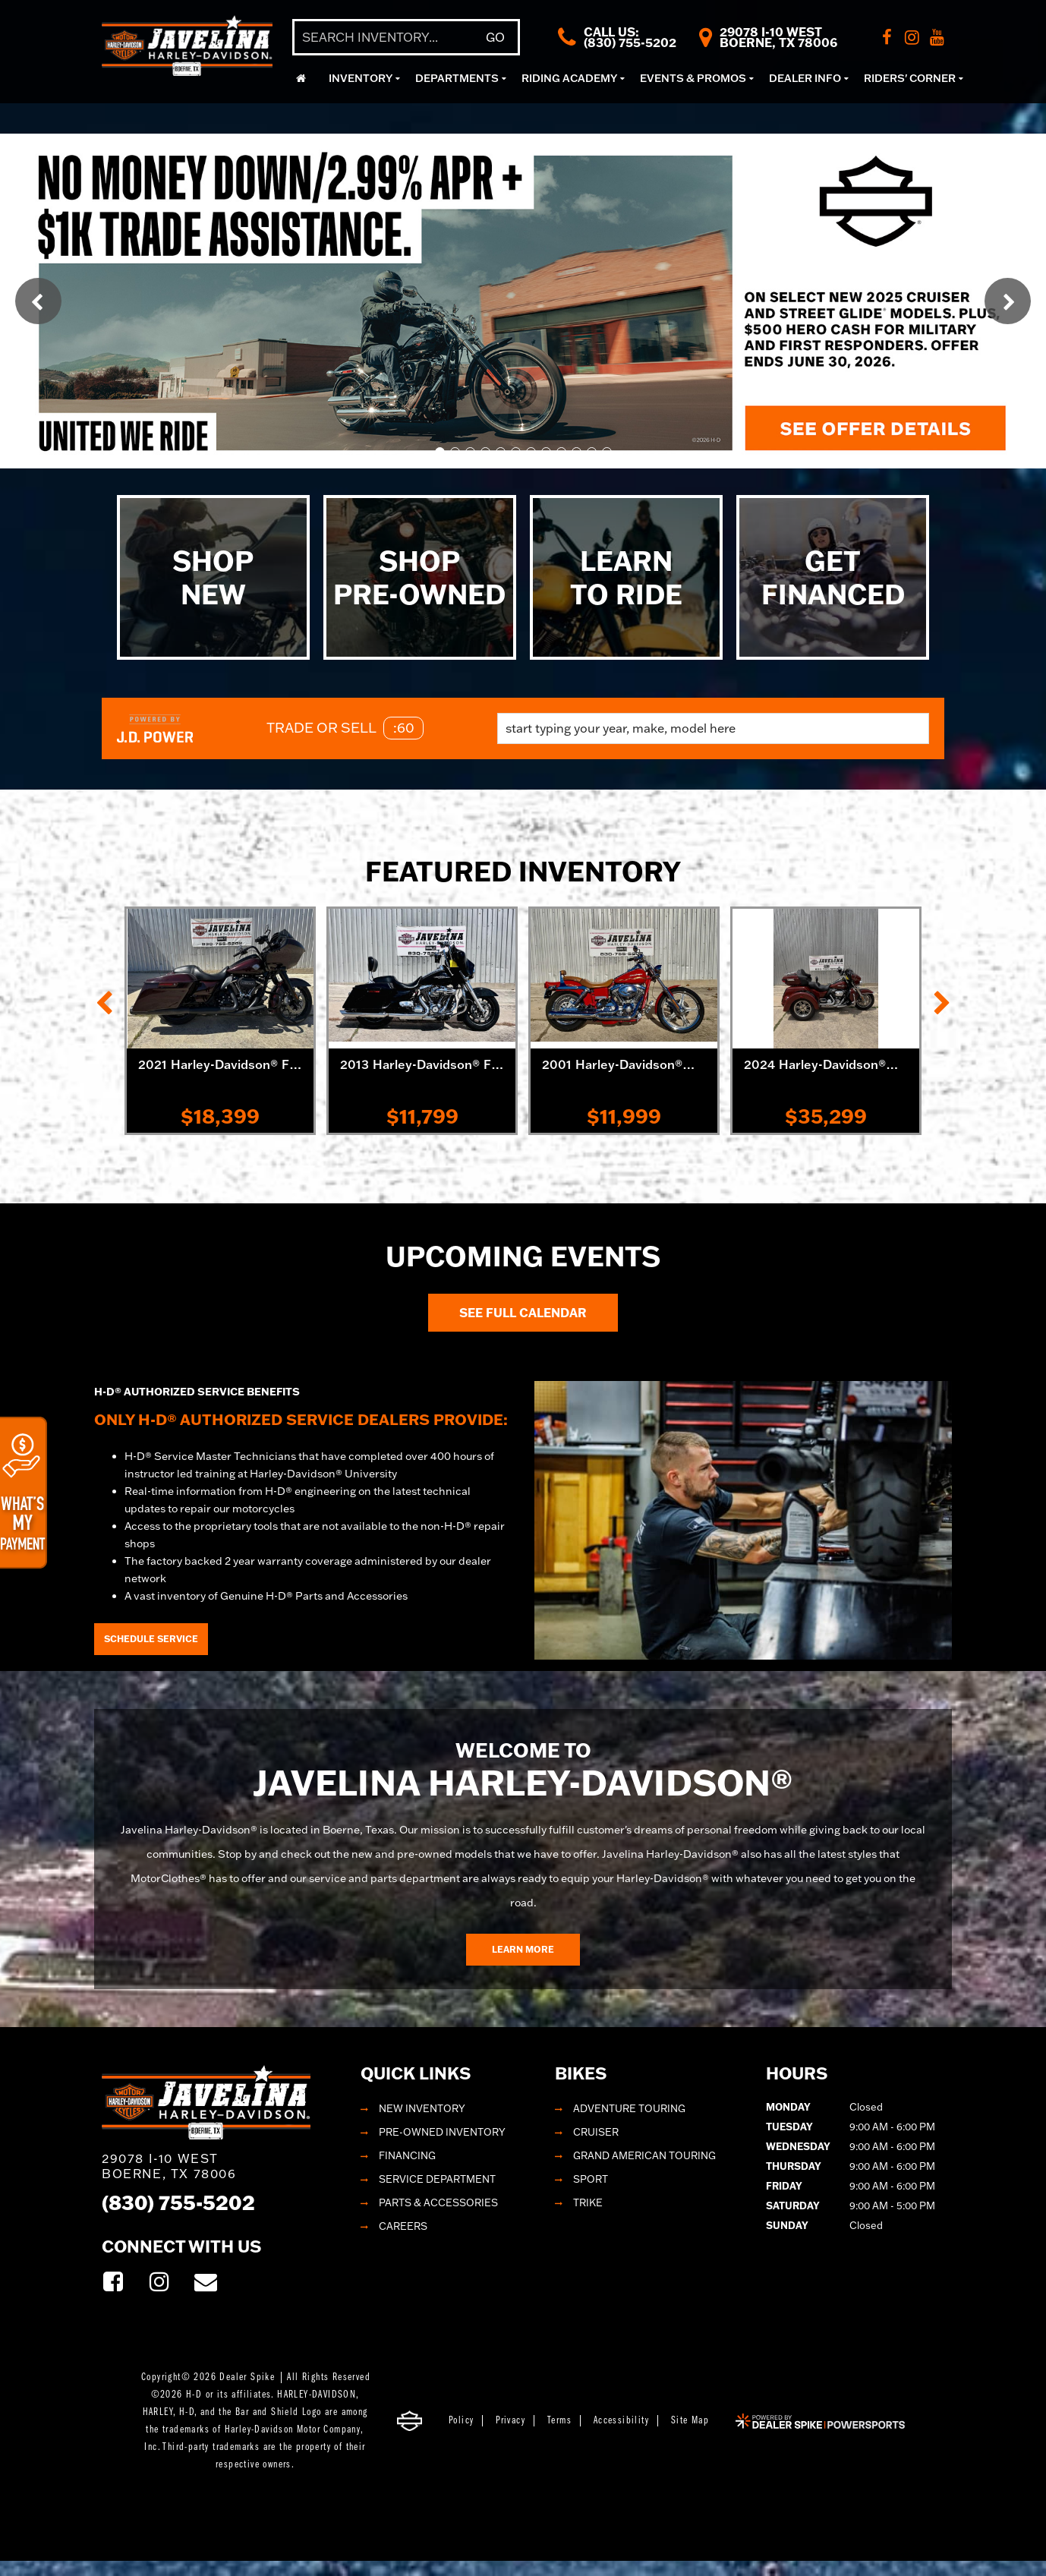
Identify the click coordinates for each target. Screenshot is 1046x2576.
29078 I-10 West (169, 2166)
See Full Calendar (523, 1312)
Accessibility (621, 2421)
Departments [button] (457, 78)
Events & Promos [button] (693, 78)
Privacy (510, 2421)
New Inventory (422, 2108)
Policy (461, 2421)
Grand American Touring (644, 2155)
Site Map (690, 2421)
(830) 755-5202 (178, 2202)
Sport (590, 2179)
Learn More (523, 1949)
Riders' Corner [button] (910, 78)
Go (495, 37)
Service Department (437, 2179)
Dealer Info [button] (805, 78)
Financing (407, 2155)
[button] (38, 301)
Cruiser (596, 2132)
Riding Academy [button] (569, 78)
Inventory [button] (360, 78)
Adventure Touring (629, 2108)
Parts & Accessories (438, 2202)
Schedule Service (151, 1638)
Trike (588, 2202)
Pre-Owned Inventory (442, 2132)
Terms (559, 2421)
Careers (403, 2226)
